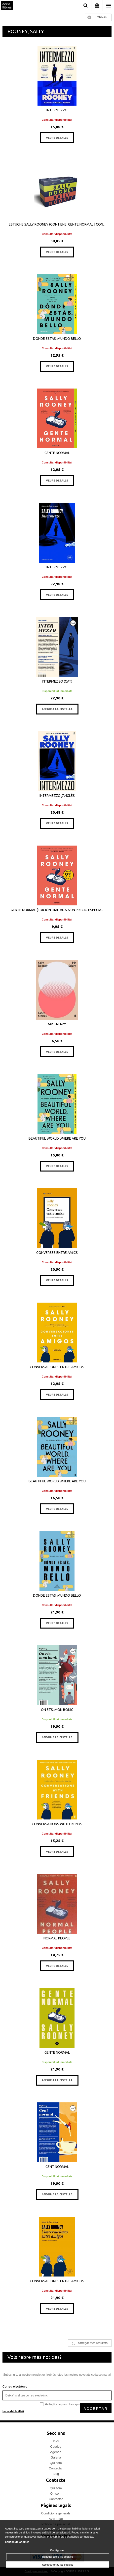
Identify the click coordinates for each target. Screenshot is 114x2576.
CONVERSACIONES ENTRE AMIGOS (57, 1367)
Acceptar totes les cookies (57, 2564)
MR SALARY (57, 1024)
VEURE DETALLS (57, 137)
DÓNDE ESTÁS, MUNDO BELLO (57, 339)
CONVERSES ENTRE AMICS (57, 1253)
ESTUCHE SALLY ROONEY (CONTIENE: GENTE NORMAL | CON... (57, 224)
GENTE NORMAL (57, 453)
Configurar (57, 2550)
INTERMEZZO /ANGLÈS (57, 796)
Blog (55, 2474)
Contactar (56, 2468)
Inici (56, 2441)
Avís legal (56, 2519)
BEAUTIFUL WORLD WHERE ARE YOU (57, 1138)
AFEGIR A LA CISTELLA (57, 709)
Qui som (56, 2463)
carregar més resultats (93, 2343)
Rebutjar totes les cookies (57, 2556)
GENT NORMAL (57, 2167)
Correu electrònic (14, 2386)
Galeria (56, 2457)
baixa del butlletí (13, 2411)
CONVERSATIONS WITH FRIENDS (57, 1824)
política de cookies (17, 2541)
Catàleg (55, 2446)
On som (56, 2493)
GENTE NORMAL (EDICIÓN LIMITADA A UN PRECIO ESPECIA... (57, 910)
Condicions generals (56, 2513)
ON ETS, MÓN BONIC (57, 1710)
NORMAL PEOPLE (57, 1938)
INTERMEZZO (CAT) (57, 681)
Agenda (55, 2452)
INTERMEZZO (57, 110)
